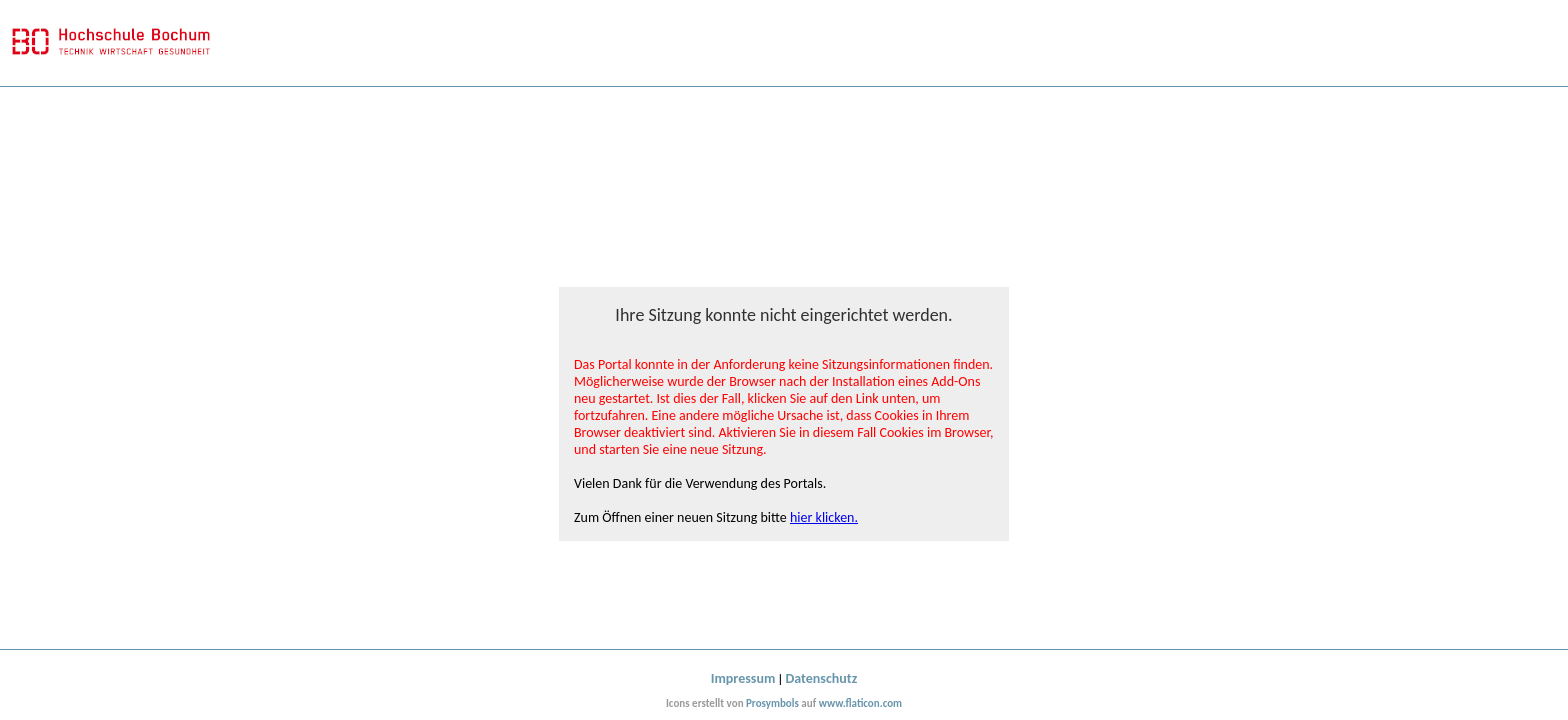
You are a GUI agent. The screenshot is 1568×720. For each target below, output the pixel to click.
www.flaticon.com (860, 703)
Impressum (743, 678)
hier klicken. (824, 517)
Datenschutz (822, 678)
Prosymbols (772, 703)
